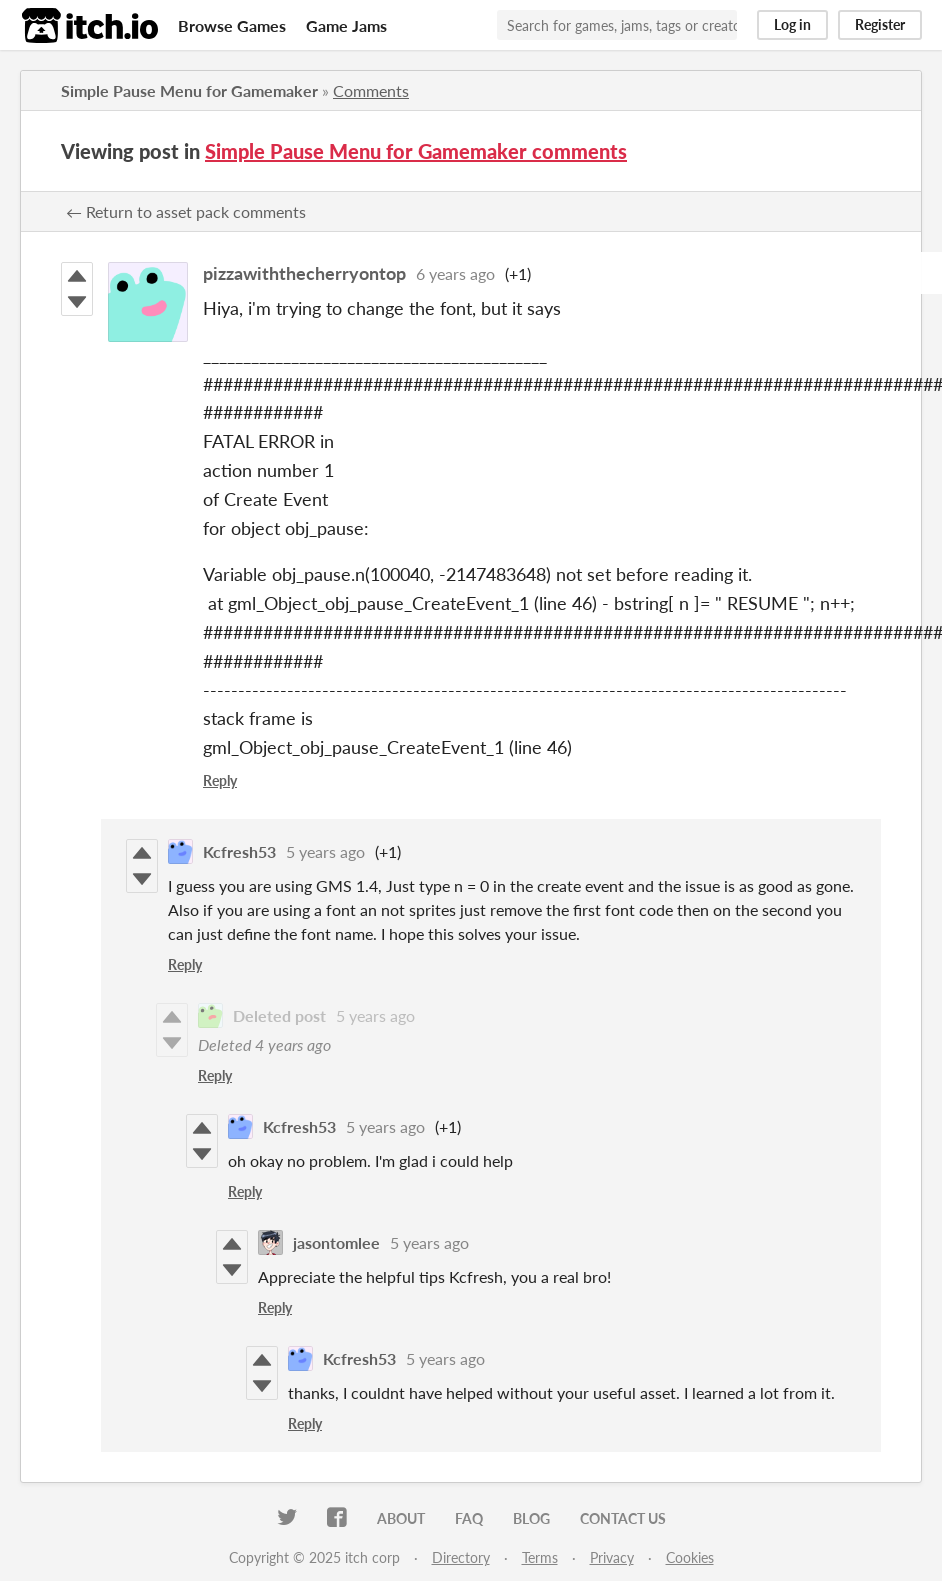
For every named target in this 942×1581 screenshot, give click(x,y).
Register (880, 24)
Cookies (690, 1557)
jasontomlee (336, 1242)
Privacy (612, 1557)
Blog (531, 1518)
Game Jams (346, 25)
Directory (461, 1557)
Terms (540, 1557)
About (401, 1518)
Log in (792, 24)
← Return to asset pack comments (186, 211)
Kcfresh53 (239, 851)
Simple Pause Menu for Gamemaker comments (416, 151)
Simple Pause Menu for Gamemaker (189, 90)
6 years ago (455, 273)
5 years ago (325, 851)
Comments (371, 90)
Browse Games (232, 25)
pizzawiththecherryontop (304, 273)
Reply (220, 780)
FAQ (469, 1518)
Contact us (623, 1518)
